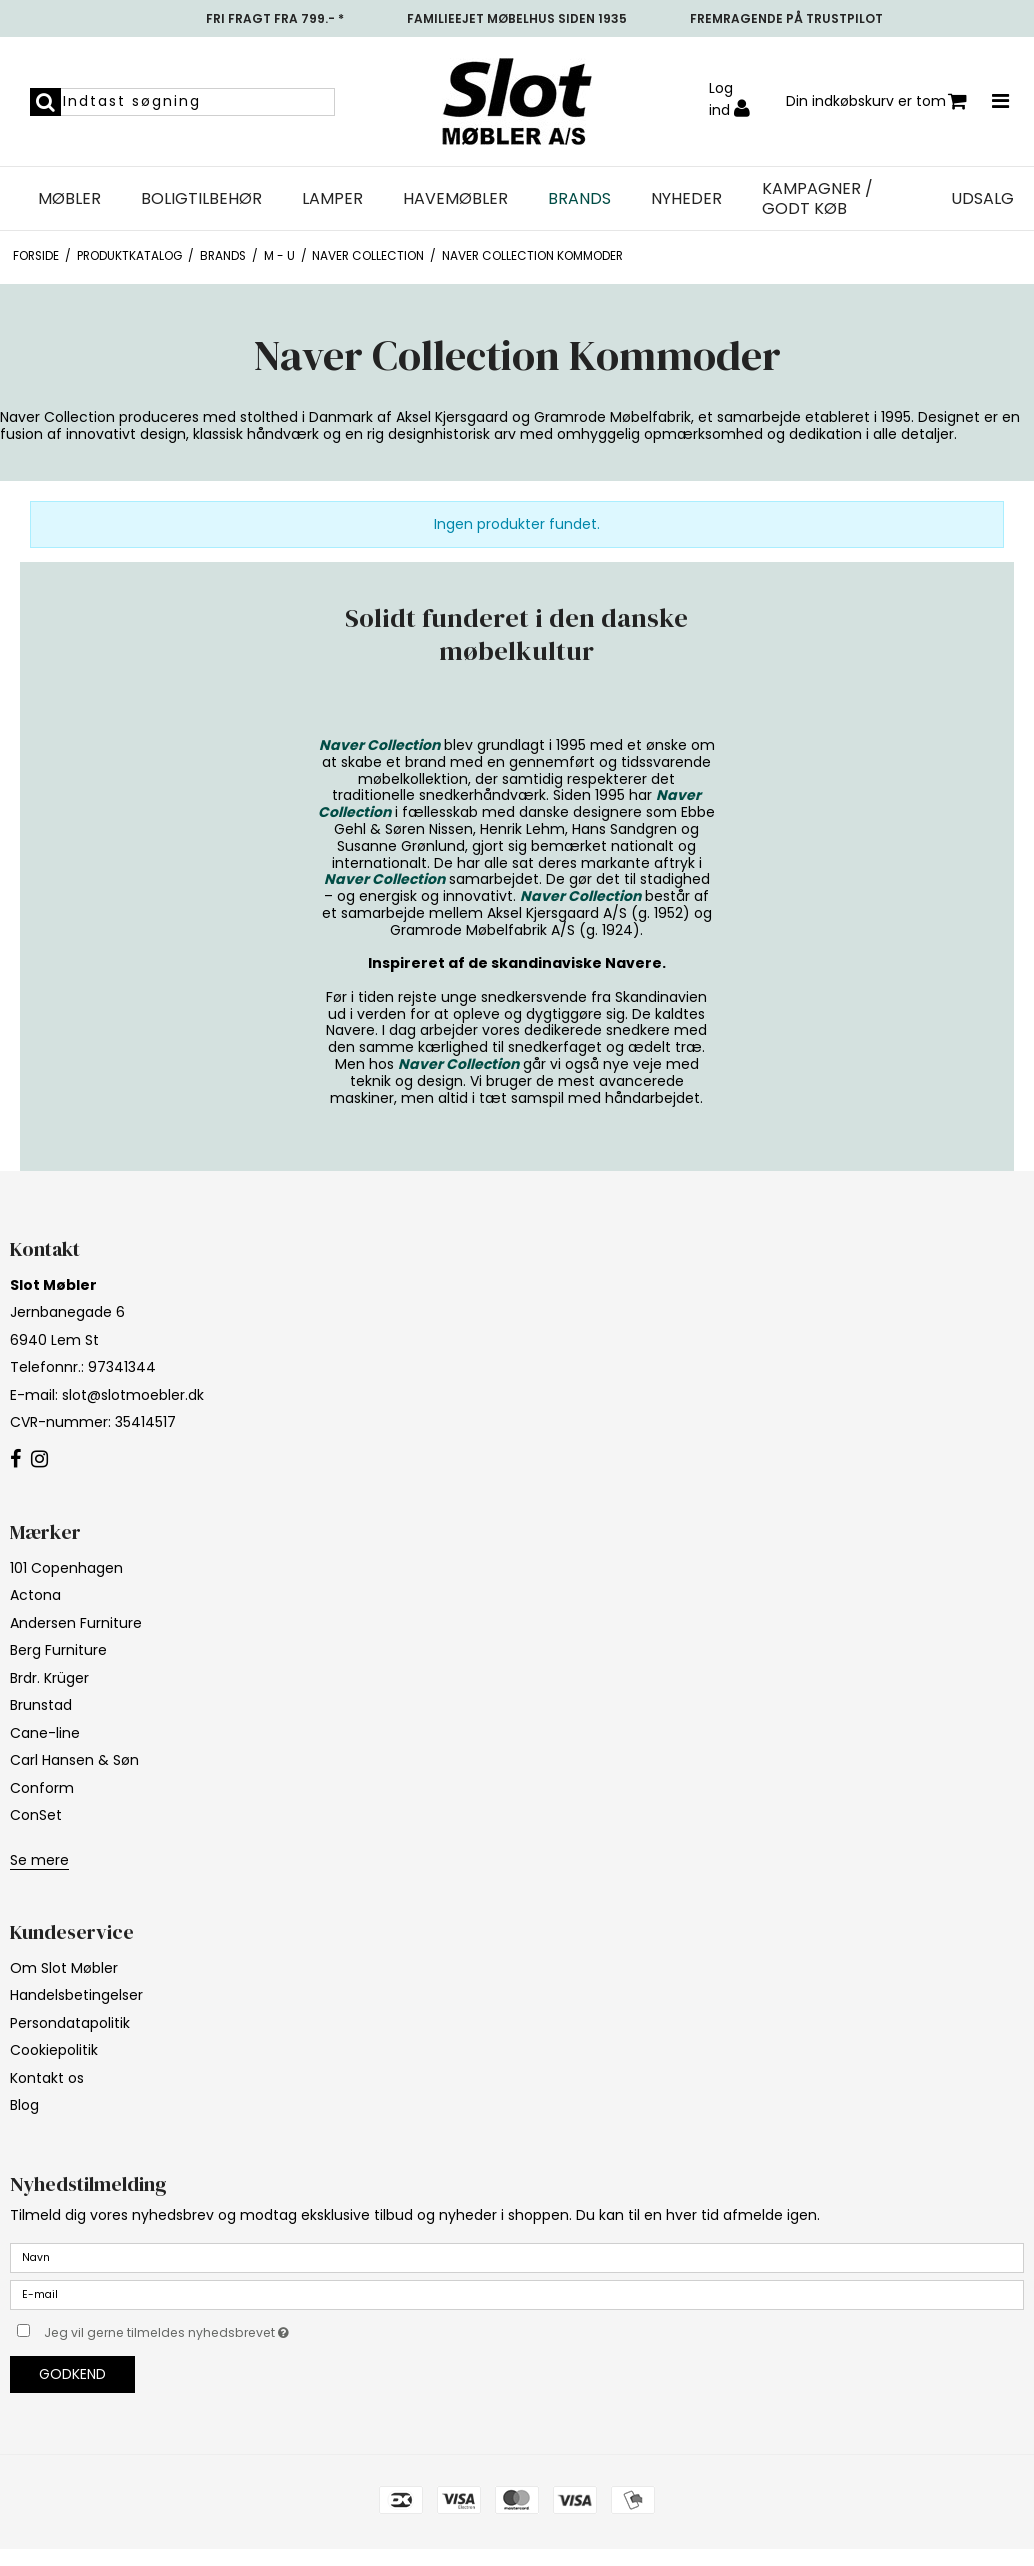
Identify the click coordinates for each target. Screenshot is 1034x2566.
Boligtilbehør (201, 199)
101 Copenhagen (66, 1568)
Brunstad (41, 1705)
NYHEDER (686, 199)
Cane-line (45, 1733)
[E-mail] (517, 2294)
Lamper (332, 199)
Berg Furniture (58, 1650)
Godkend (72, 2374)
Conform (42, 1788)
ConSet (36, 1815)
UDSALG (982, 199)
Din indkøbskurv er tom (876, 101)
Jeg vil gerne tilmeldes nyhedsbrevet (216, 2329)
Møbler (69, 199)
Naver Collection (379, 745)
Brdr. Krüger (49, 1678)
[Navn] (517, 2257)
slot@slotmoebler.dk (133, 1395)
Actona (35, 1595)
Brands (579, 199)
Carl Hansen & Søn (74, 1760)
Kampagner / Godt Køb (817, 199)
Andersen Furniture (76, 1623)
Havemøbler (455, 199)
